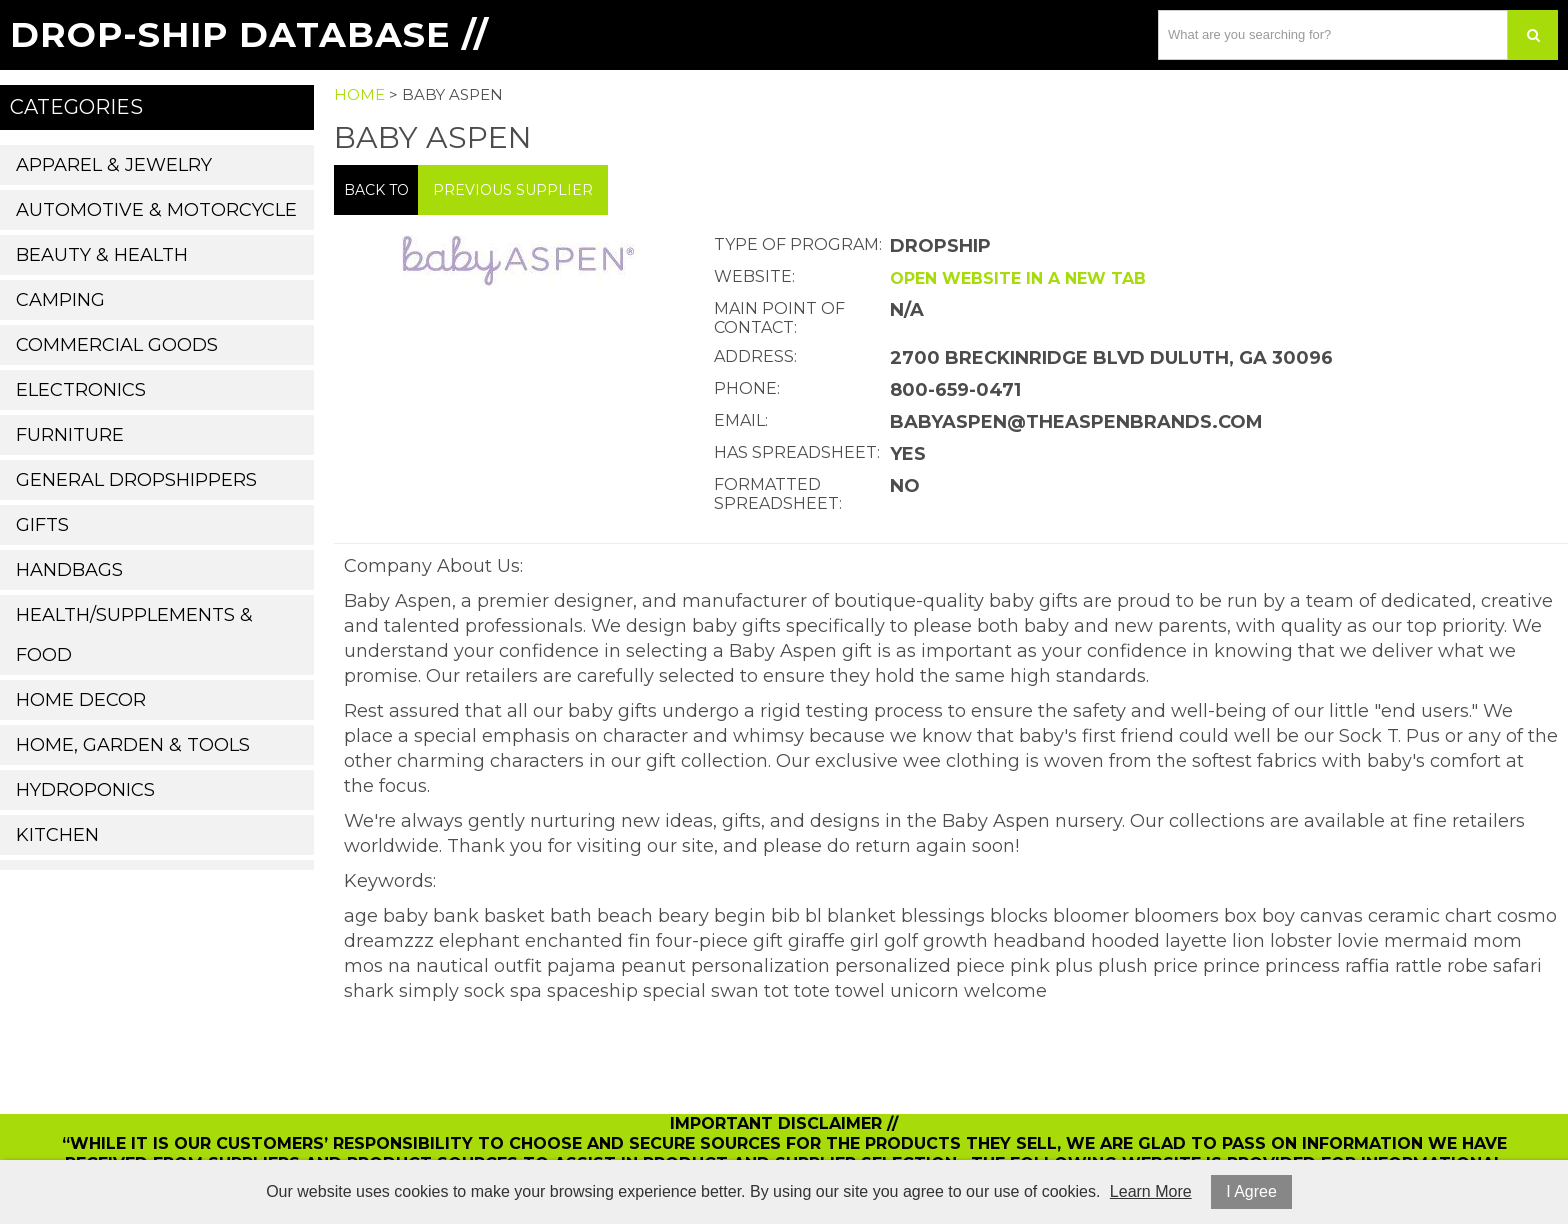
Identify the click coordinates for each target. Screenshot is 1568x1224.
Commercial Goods (117, 345)
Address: (755, 356)
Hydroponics (85, 790)
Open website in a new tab (1018, 278)
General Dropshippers (136, 480)
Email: (741, 420)
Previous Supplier (513, 190)
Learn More (1151, 1191)
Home (359, 94)
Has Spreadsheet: (797, 452)
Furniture (70, 435)
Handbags (69, 570)
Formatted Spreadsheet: (778, 494)
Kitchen (57, 835)
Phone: (747, 388)
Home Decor (81, 700)
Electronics (81, 390)
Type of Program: (798, 244)
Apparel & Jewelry (114, 165)
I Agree (1251, 1191)
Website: (754, 276)
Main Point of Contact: (779, 318)
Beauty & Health (102, 255)
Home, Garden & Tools (133, 745)
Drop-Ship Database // (249, 34)
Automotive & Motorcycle (156, 210)
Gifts (42, 525)
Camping (60, 300)
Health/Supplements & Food (134, 635)
